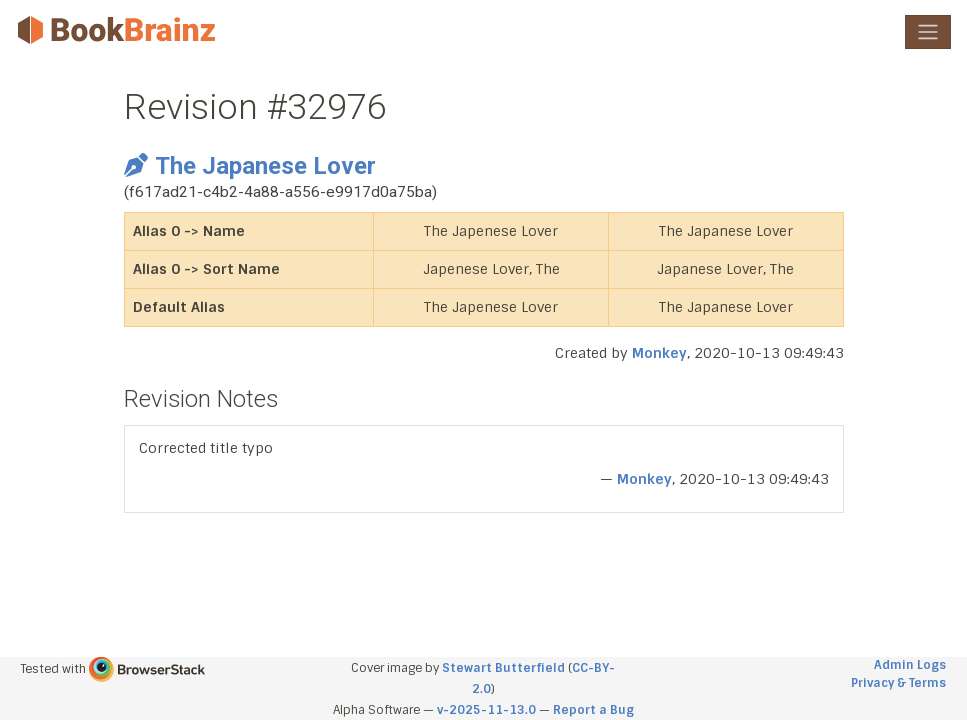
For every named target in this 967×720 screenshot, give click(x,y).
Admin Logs (910, 665)
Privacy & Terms (898, 683)
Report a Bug (593, 710)
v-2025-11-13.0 (486, 710)
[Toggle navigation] (928, 32)
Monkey (659, 353)
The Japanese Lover (250, 166)
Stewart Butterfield (503, 668)
